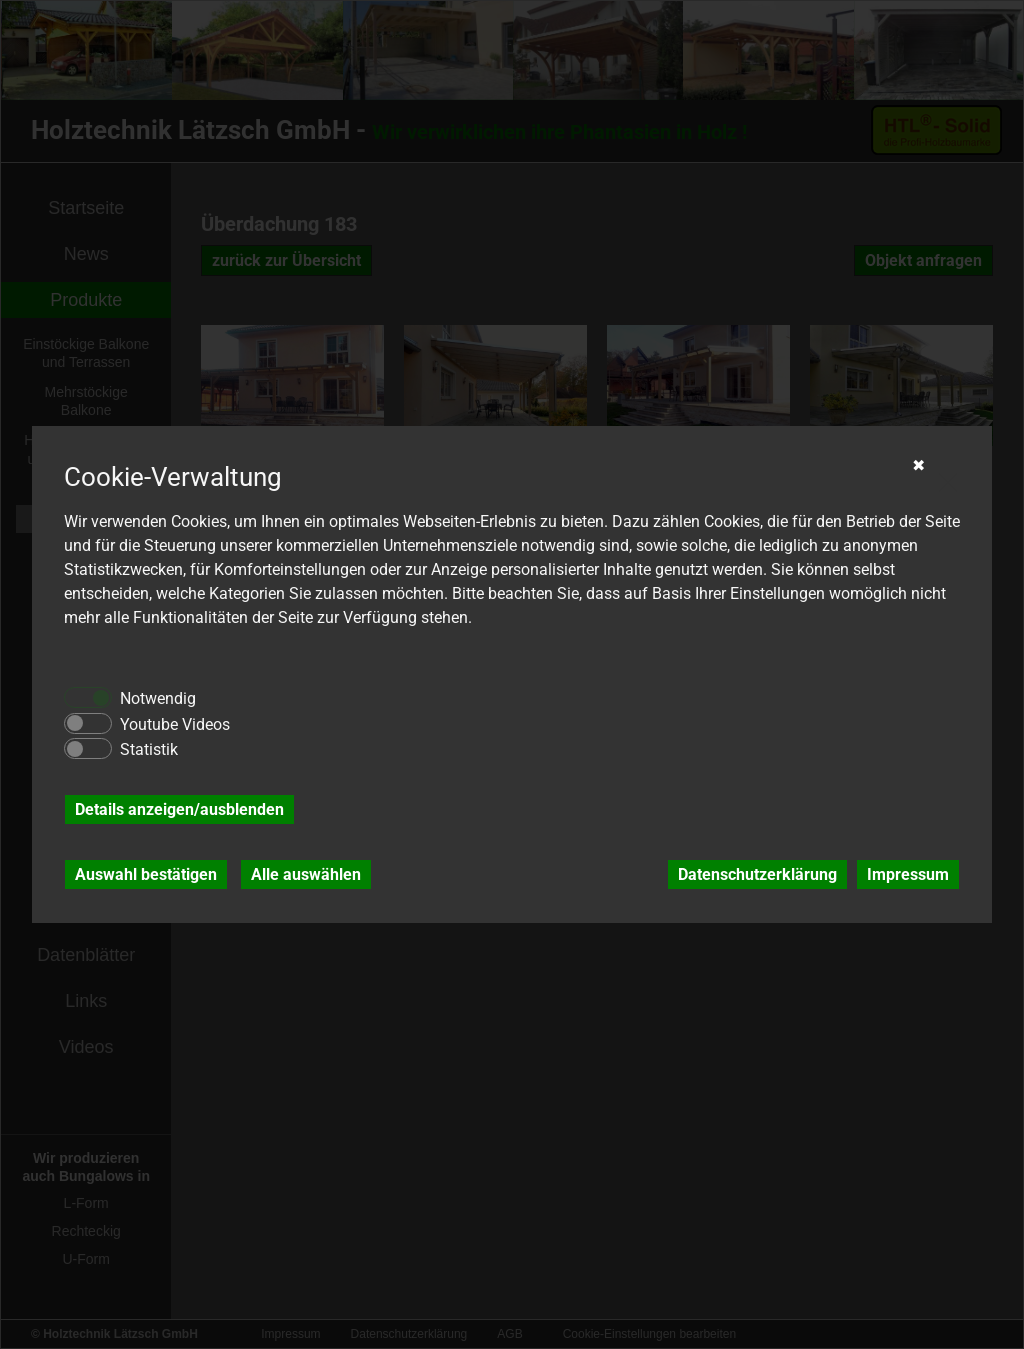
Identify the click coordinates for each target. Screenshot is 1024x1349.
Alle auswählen (306, 874)
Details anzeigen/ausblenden (179, 809)
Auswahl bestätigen (146, 874)
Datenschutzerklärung (757, 874)
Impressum (908, 874)
